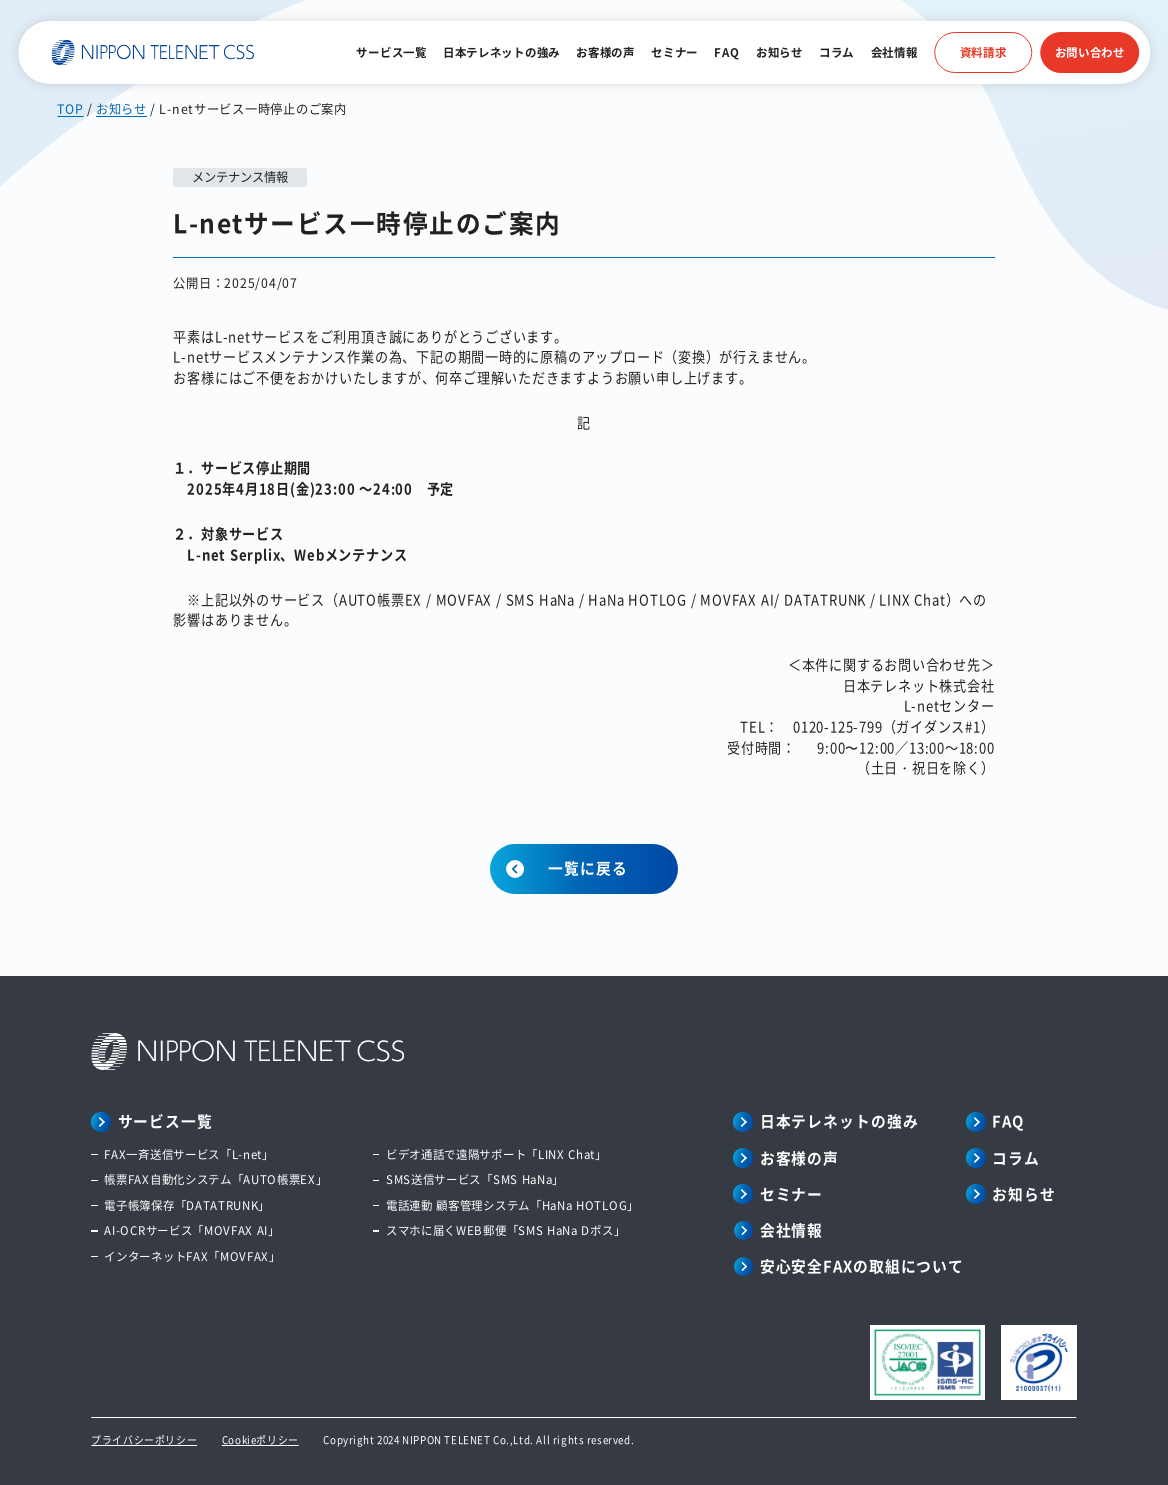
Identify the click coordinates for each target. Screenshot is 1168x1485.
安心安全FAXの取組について (862, 1266)
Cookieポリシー (260, 1440)
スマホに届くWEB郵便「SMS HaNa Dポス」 (505, 1230)
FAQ (726, 52)
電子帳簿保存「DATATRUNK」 (187, 1205)
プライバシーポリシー (144, 1440)
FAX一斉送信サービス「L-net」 (188, 1154)
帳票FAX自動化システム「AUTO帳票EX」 (215, 1179)
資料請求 (983, 52)
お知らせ (779, 52)
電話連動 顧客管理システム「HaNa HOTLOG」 (512, 1205)
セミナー (674, 52)
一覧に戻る (587, 867)
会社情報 (894, 52)
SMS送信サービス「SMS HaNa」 (475, 1179)
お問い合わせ (1090, 52)
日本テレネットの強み (501, 52)
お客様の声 (605, 52)
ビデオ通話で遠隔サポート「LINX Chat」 (496, 1154)
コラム (836, 52)
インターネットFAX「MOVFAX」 (192, 1256)
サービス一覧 (391, 52)
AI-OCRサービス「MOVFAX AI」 (192, 1230)
